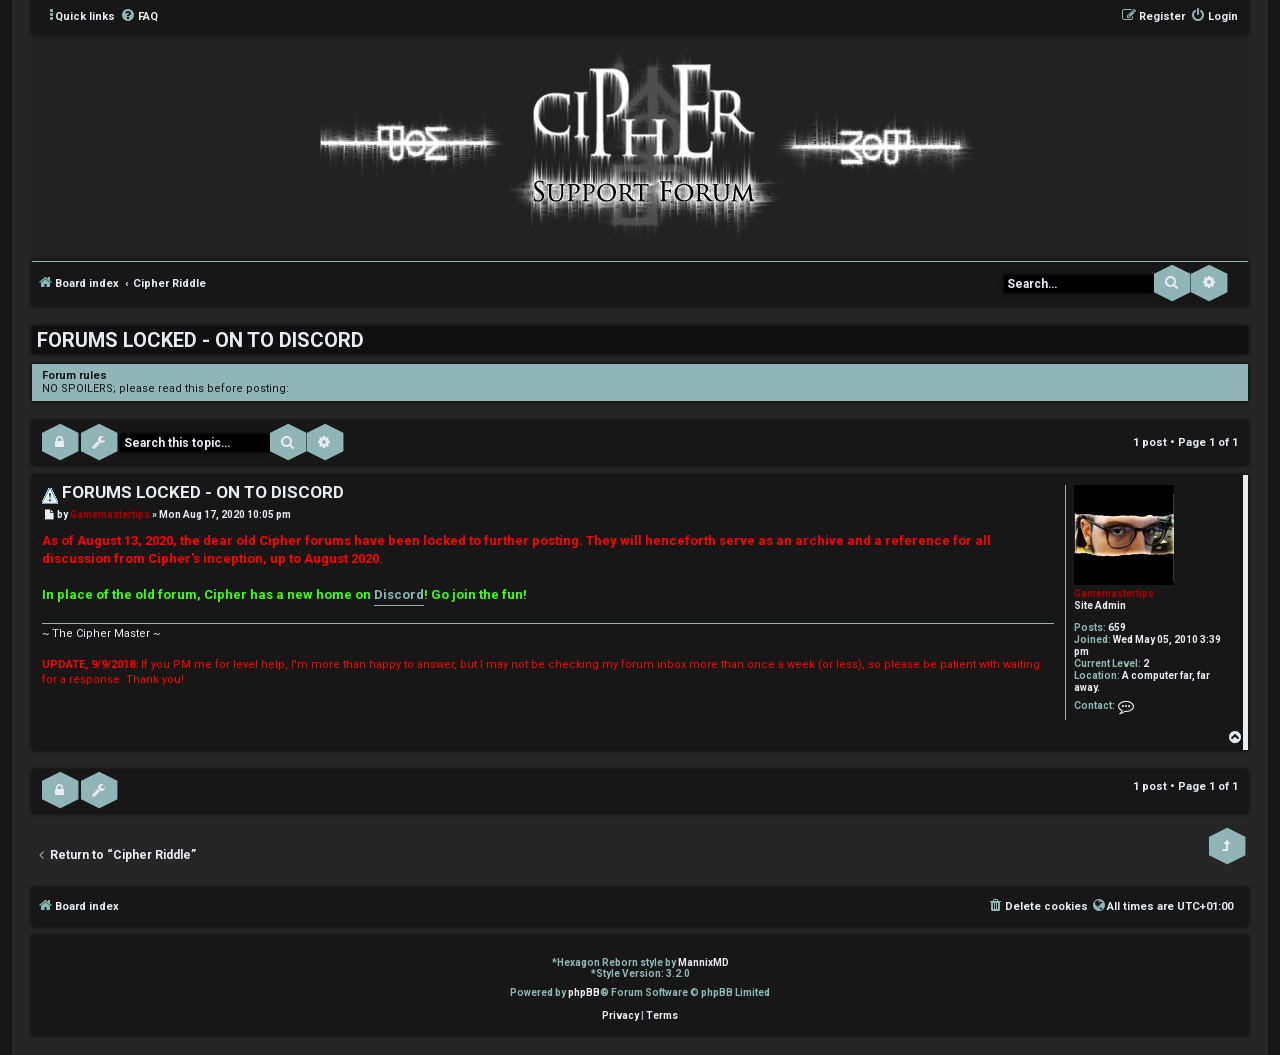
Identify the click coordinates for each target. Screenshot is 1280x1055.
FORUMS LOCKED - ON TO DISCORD (200, 340)
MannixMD (703, 962)
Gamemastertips (1114, 593)
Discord (399, 594)
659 (1117, 627)
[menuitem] (139, 17)
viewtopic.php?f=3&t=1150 (360, 388)
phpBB (584, 992)
